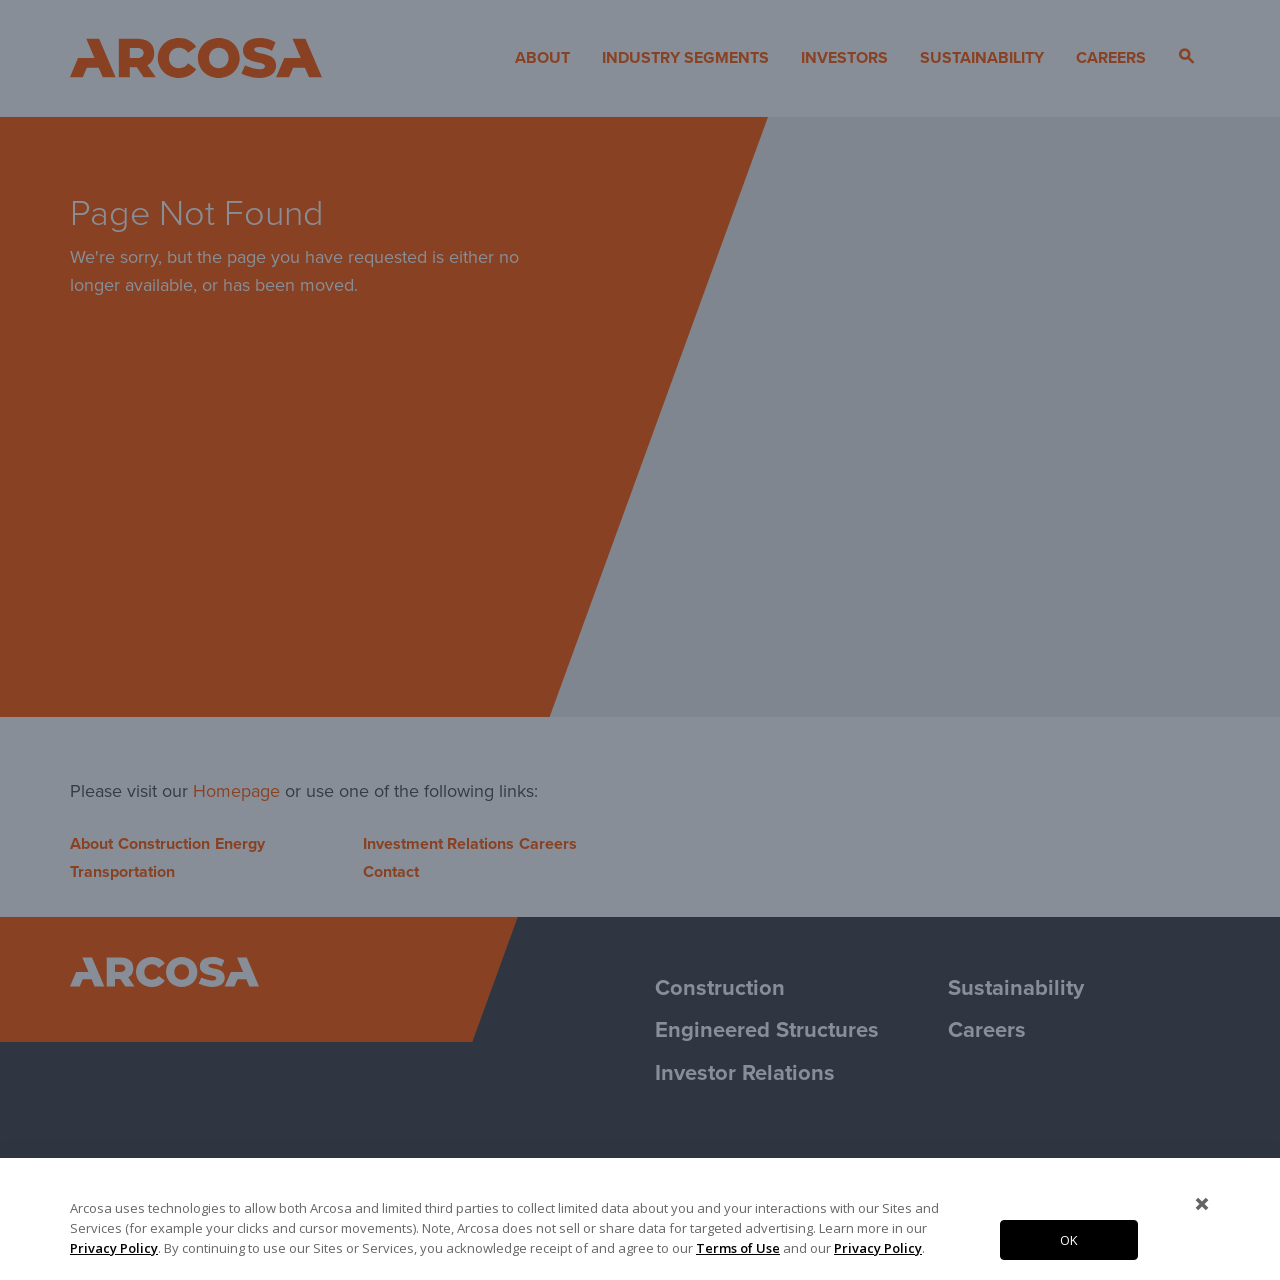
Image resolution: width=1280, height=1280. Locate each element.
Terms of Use (738, 1248)
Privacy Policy (114, 1248)
